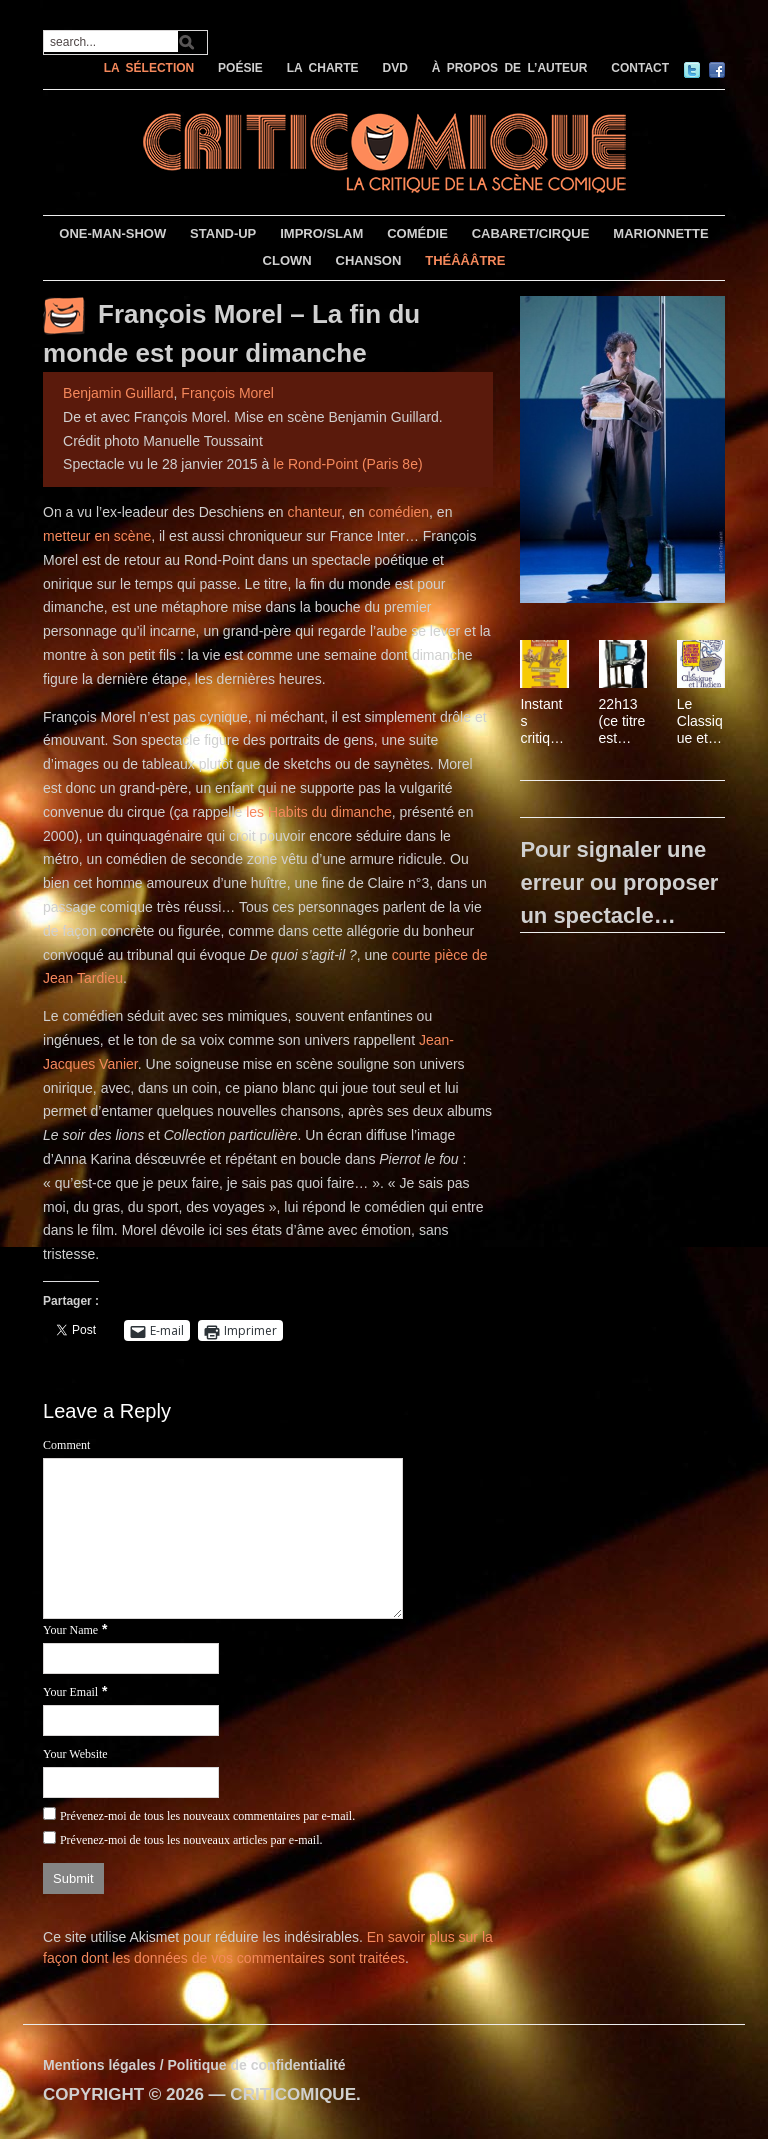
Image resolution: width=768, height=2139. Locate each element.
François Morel (227, 393)
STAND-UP (223, 233)
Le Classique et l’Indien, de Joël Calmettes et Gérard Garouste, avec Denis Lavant (700, 721)
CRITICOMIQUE (293, 2094)
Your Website (75, 1754)
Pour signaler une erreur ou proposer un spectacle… (619, 882)
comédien (398, 512)
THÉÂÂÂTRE (465, 260)
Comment (66, 1445)
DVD (394, 68)
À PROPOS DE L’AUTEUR (510, 68)
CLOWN (287, 260)
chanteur (314, 512)
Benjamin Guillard (118, 393)
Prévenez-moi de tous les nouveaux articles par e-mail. (191, 1840)
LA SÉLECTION (149, 68)
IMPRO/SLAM (321, 233)
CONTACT (640, 68)
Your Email (70, 1692)
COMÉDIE (417, 233)
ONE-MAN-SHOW (112, 233)
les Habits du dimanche (319, 812)
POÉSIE (240, 68)
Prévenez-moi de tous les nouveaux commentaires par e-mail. (207, 1816)
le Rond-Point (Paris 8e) (347, 464)
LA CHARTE (323, 68)
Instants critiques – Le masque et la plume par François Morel (543, 721)
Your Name (70, 1630)
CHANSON (369, 260)
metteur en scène (97, 536)
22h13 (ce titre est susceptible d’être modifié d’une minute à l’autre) (622, 721)
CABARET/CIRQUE (531, 233)
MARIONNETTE (660, 233)
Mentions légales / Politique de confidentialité (194, 2065)
